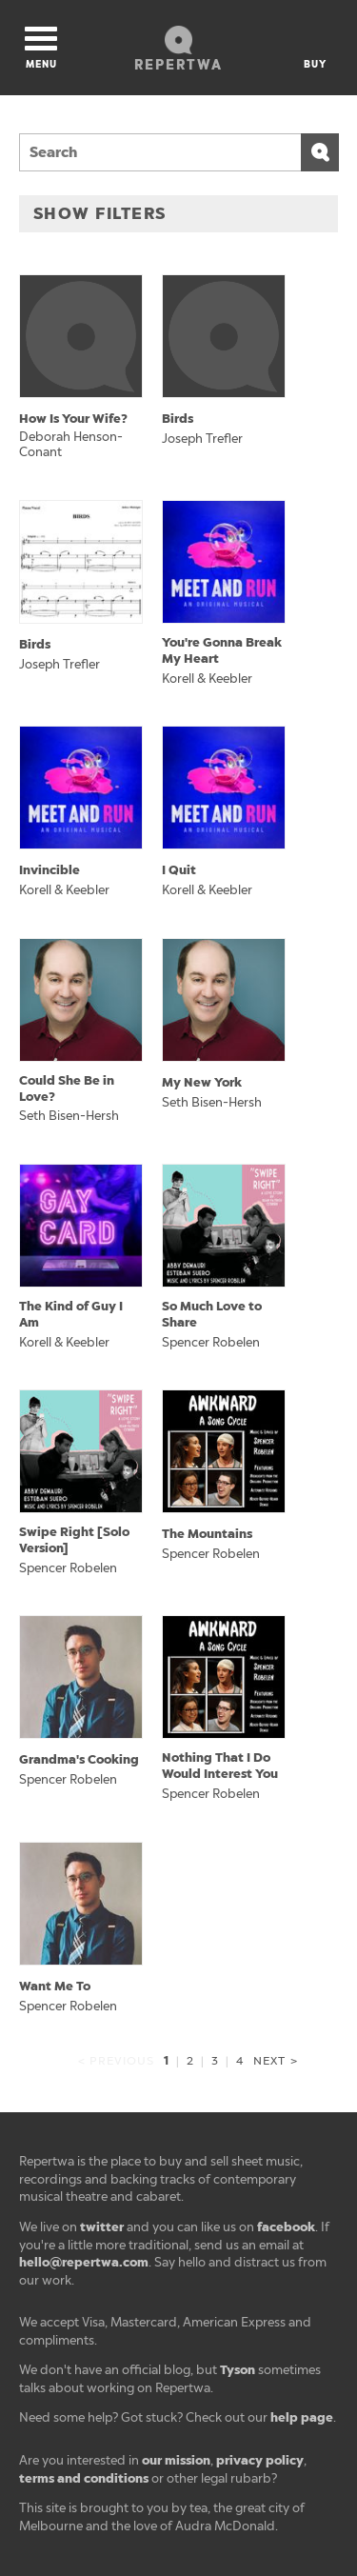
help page (301, 2417)
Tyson (237, 2370)
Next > (275, 2060)
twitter (102, 2227)
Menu (41, 48)
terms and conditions (84, 2478)
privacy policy (260, 2460)
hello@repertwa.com (84, 2262)
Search (320, 152)
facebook (286, 2227)
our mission (176, 2460)
